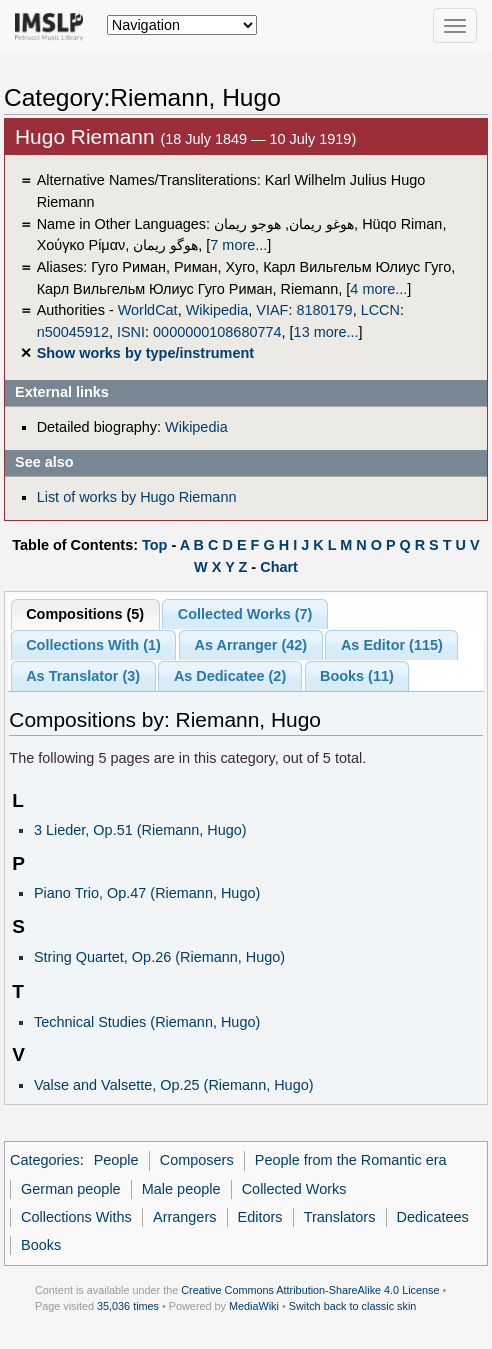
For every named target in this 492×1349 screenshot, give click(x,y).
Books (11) (357, 676)
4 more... (378, 289)
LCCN (380, 310)
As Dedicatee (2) (230, 676)
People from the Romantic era (351, 1160)
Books (41, 1245)
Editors (260, 1217)
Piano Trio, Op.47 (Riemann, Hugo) (147, 893)
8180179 (324, 310)
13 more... (326, 332)
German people (71, 1189)
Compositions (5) (85, 614)
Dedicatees (433, 1217)
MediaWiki (254, 1306)
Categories (45, 1160)
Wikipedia (217, 310)
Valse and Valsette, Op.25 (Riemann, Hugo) (174, 1085)
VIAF (272, 310)
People (116, 1160)
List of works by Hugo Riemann (137, 497)
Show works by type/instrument (145, 353)
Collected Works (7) (245, 614)
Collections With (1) (93, 645)
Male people (181, 1189)
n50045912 (73, 332)
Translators (340, 1217)
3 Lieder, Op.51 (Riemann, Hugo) (140, 830)
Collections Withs (76, 1217)
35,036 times (128, 1306)
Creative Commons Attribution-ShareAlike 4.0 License (310, 1290)
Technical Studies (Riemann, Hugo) (147, 1022)
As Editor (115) (392, 645)
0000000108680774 (217, 332)
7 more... (238, 245)
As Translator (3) (83, 676)
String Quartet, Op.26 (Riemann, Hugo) (159, 957)
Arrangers (184, 1217)
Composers (197, 1160)
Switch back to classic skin (353, 1306)
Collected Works (294, 1189)
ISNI (131, 332)
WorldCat (148, 310)
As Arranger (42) (251, 645)
